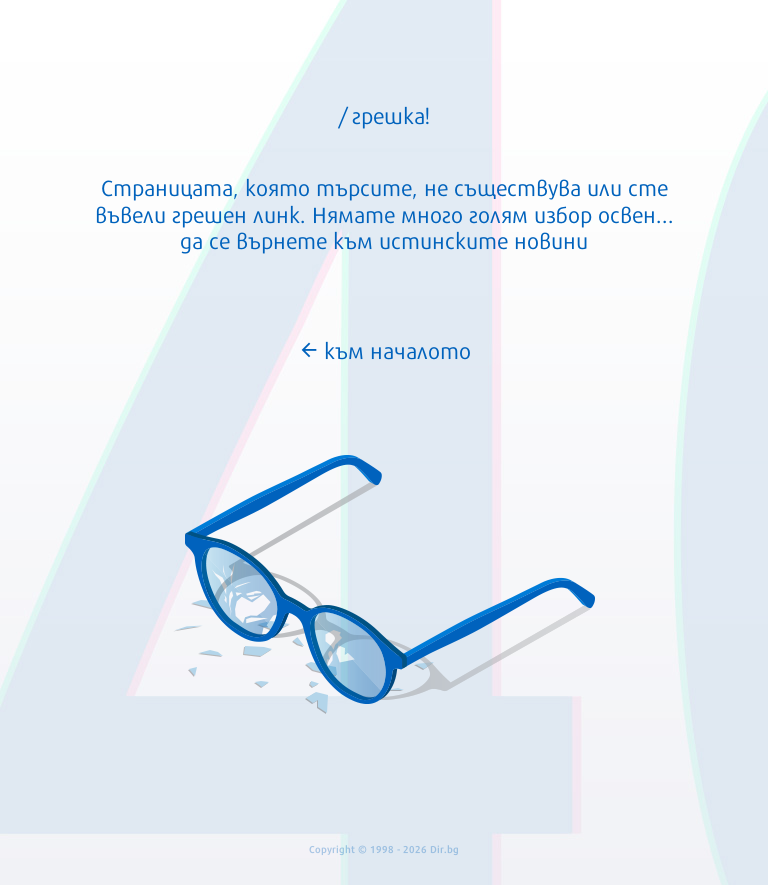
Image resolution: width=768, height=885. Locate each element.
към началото (384, 349)
